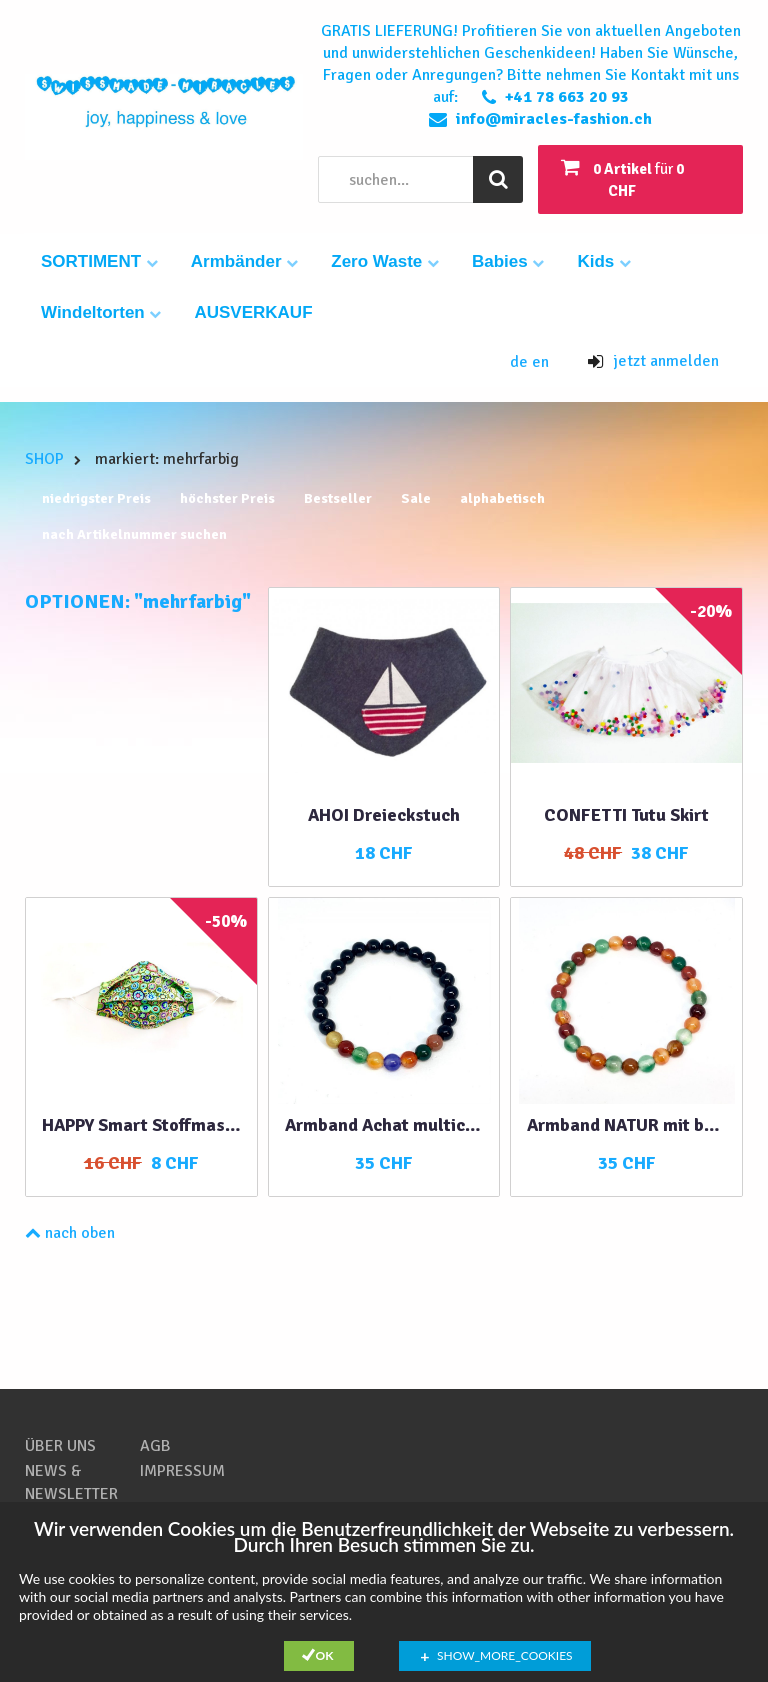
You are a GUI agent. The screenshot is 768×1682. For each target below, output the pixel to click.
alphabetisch (502, 498)
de (521, 362)
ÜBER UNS (60, 1446)
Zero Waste (385, 261)
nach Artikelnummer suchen (134, 534)
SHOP (44, 459)
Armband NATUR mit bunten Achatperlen (626, 1125)
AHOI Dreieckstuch (384, 815)
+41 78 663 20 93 (567, 97)
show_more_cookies (505, 1655)
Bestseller (338, 498)
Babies (508, 261)
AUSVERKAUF (253, 312)
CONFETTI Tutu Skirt (626, 815)
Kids (604, 261)
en (540, 362)
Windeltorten (101, 312)
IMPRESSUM (182, 1471)
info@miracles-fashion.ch (554, 119)
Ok (325, 1655)
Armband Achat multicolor (384, 1125)
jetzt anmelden (653, 361)
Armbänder (244, 261)
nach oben (70, 1233)
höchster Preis (227, 498)
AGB (155, 1446)
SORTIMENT (99, 261)
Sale (416, 498)
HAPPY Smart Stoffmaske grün (141, 1125)
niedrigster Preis (96, 498)
